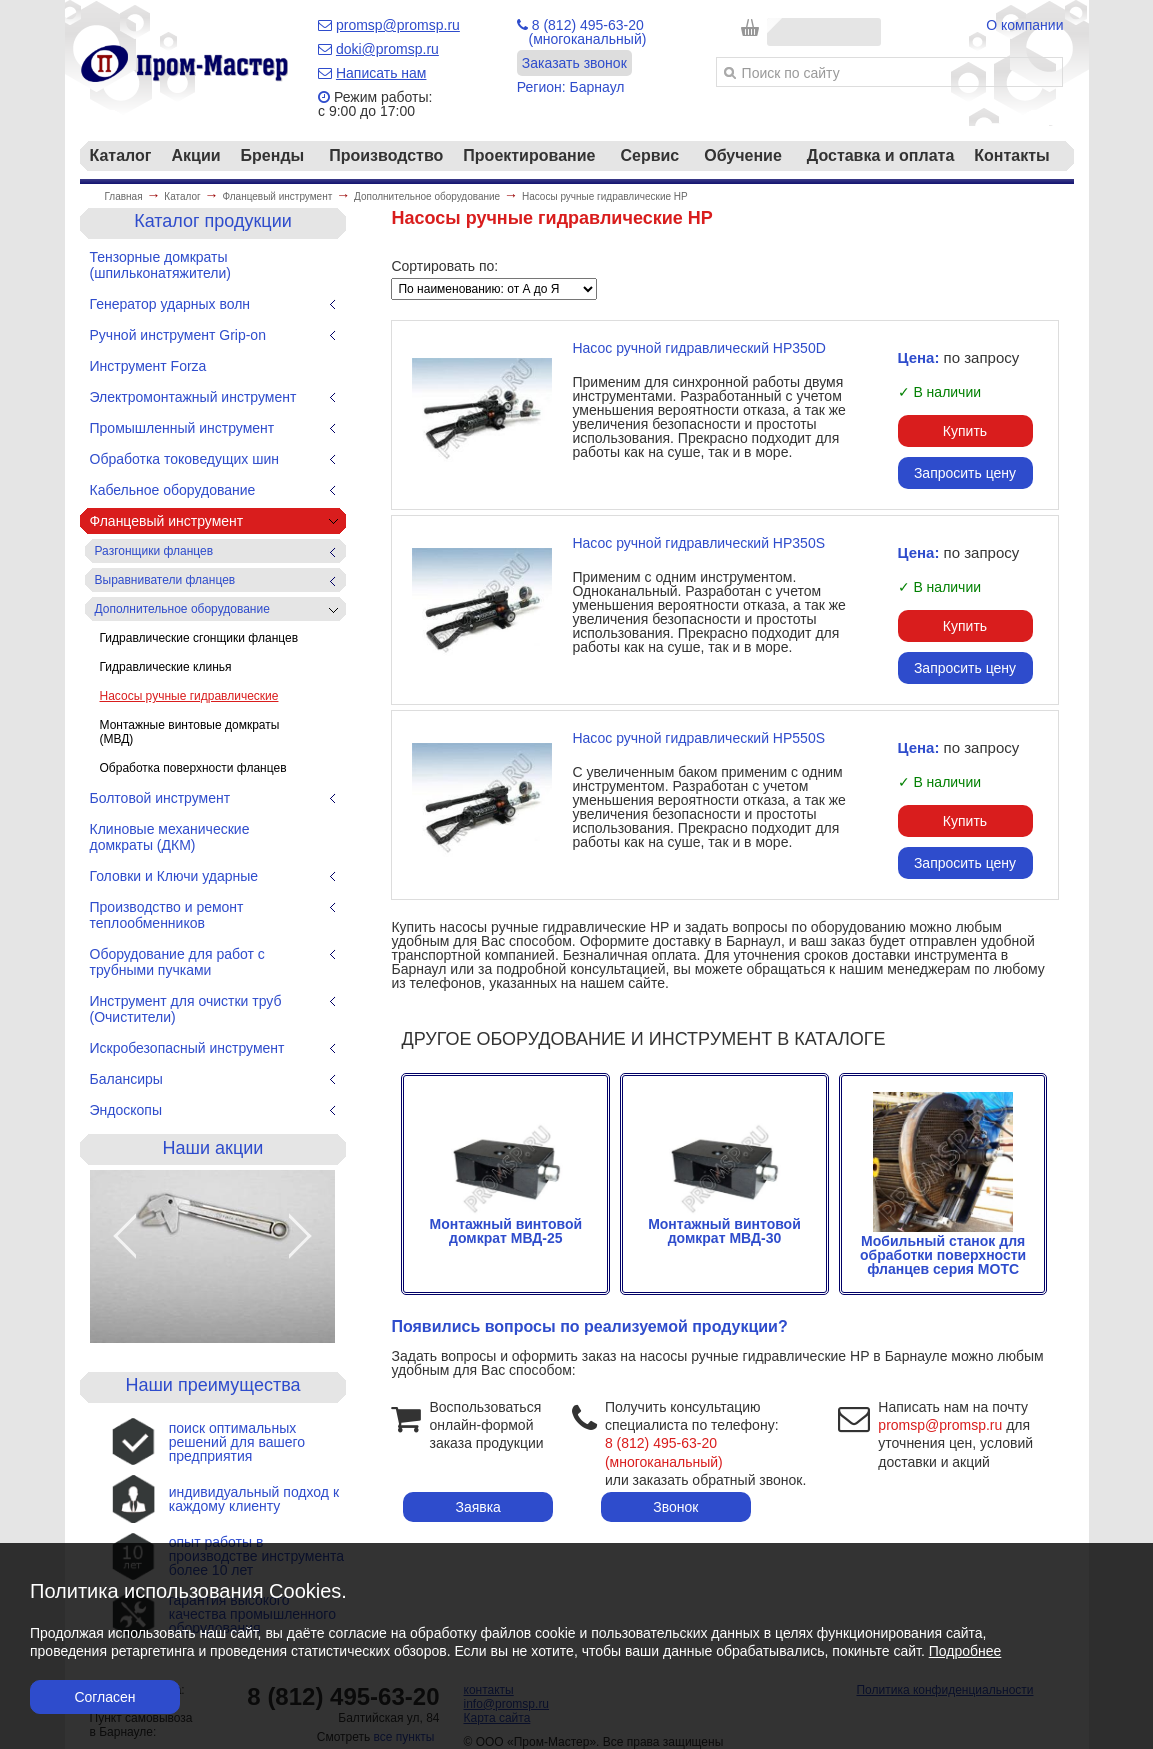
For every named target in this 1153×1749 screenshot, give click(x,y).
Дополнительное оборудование (182, 609)
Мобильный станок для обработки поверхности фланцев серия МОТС (943, 1248)
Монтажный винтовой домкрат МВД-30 (724, 1224)
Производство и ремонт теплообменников (167, 915)
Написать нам (381, 73)
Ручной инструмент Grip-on (178, 335)
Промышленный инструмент (182, 428)
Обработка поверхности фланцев (193, 768)
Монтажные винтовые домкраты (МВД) (190, 732)
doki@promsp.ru (387, 49)
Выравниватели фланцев (165, 580)
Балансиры (126, 1079)
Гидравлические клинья (166, 667)
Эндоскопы (126, 1110)
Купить (965, 431)
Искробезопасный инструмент (187, 1048)
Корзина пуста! (823, 25)
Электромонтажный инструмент (193, 397)
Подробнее (965, 1651)
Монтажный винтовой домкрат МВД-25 (505, 1224)
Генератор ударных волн (170, 304)
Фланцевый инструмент (167, 521)
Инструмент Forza (148, 366)
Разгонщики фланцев (154, 551)
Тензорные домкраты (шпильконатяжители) (160, 265)
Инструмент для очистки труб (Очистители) (186, 1009)
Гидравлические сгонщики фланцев (199, 638)
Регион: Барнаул (571, 87)
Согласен (104, 1697)
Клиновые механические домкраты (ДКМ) (170, 837)
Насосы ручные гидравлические (189, 696)
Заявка (477, 1507)
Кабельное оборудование (173, 490)
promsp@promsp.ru (398, 25)
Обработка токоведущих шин (185, 459)
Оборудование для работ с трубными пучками (177, 962)
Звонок (675, 1507)
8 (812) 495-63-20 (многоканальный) (582, 32)
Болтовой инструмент (160, 798)
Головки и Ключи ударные (174, 876)
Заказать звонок (574, 63)
